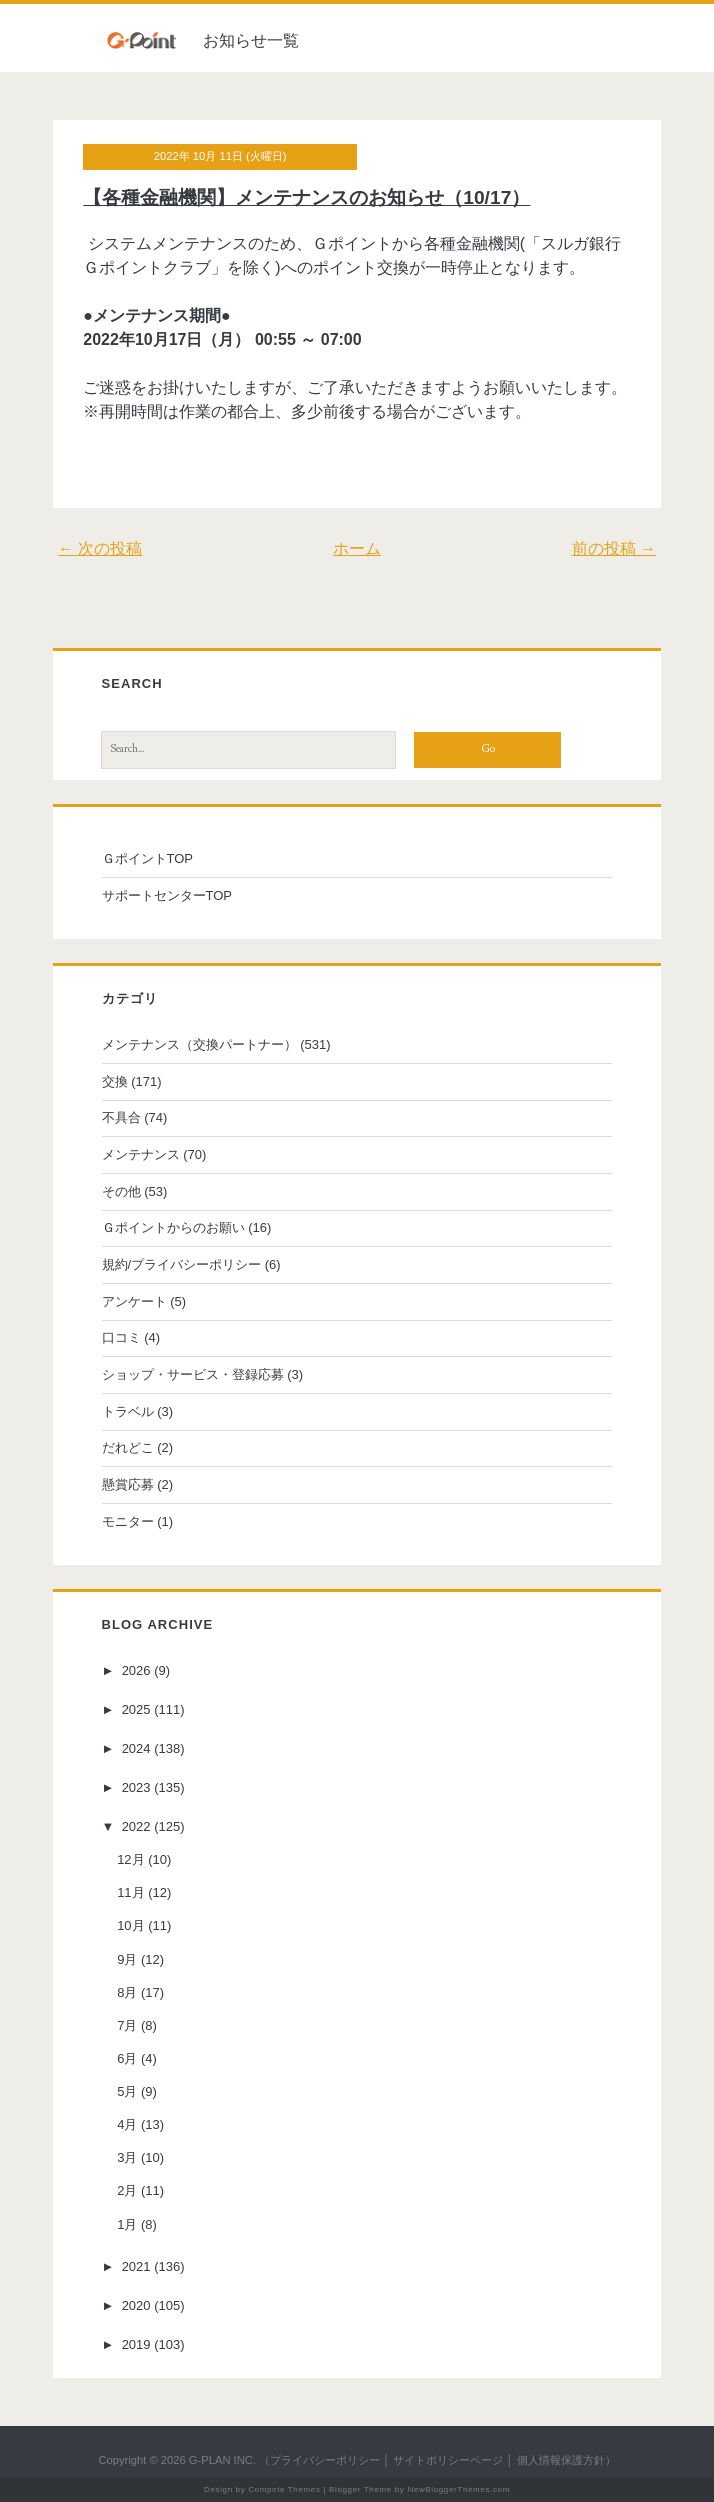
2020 (136, 2305)
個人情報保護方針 (561, 2460)
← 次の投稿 (100, 548)
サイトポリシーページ (448, 2460)
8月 (127, 1992)
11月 (130, 1892)
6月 (127, 2058)
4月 (127, 2124)
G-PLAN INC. (222, 2460)
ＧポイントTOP (148, 858)
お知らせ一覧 (251, 40)
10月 (130, 1925)
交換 (115, 1081)
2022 (136, 1826)
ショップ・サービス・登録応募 (193, 1374)
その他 (121, 1191)
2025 (136, 1709)
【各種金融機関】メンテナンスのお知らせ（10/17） (306, 197)
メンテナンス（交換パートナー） (199, 1044)
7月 (127, 2025)
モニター (128, 1521)
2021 (136, 2266)
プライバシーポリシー (325, 2460)
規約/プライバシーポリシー (182, 1264)
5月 (127, 2091)
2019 (136, 2344)
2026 (136, 1670)
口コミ (121, 1337)
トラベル (128, 1411)
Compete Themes (284, 2489)
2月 (127, 2190)
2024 (136, 1748)
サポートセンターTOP (167, 895)
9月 (127, 1959)
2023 (136, 1787)
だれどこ (128, 1447)
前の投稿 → (614, 548)
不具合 (121, 1117)
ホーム (357, 548)
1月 (127, 2224)
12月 (130, 1859)
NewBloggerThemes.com (458, 2489)
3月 (127, 2157)
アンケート (134, 1301)
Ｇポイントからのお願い (173, 1227)
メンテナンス (141, 1154)
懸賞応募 (128, 1484)
